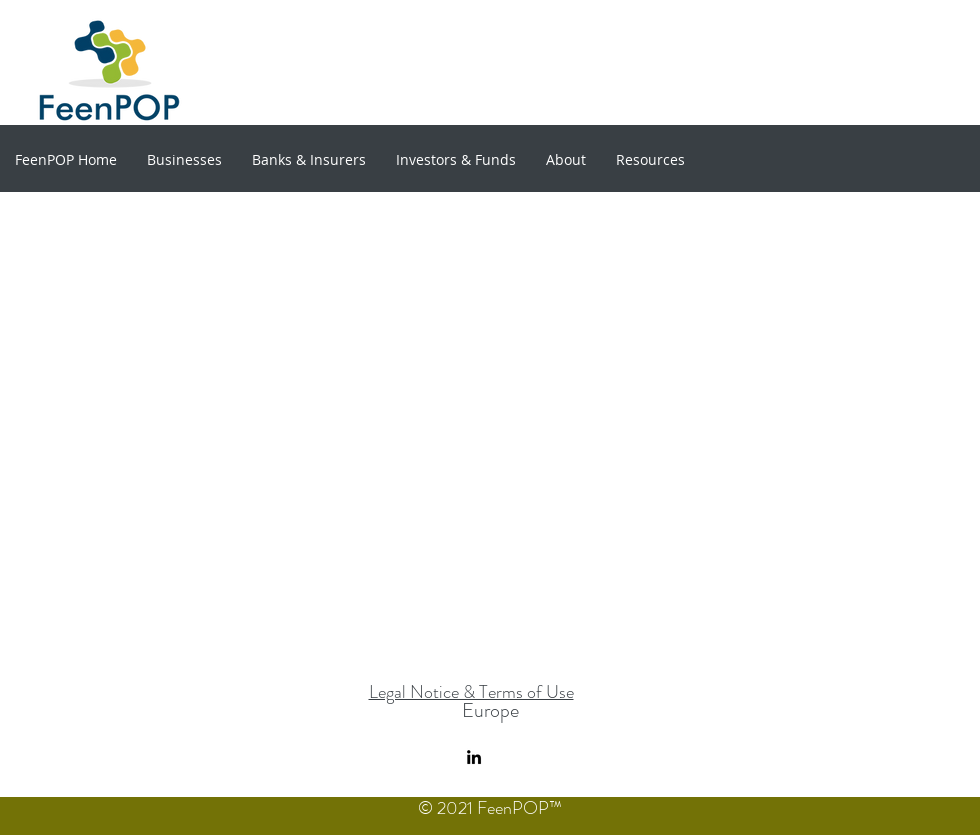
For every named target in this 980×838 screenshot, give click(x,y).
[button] (184, 159)
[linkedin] (474, 757)
